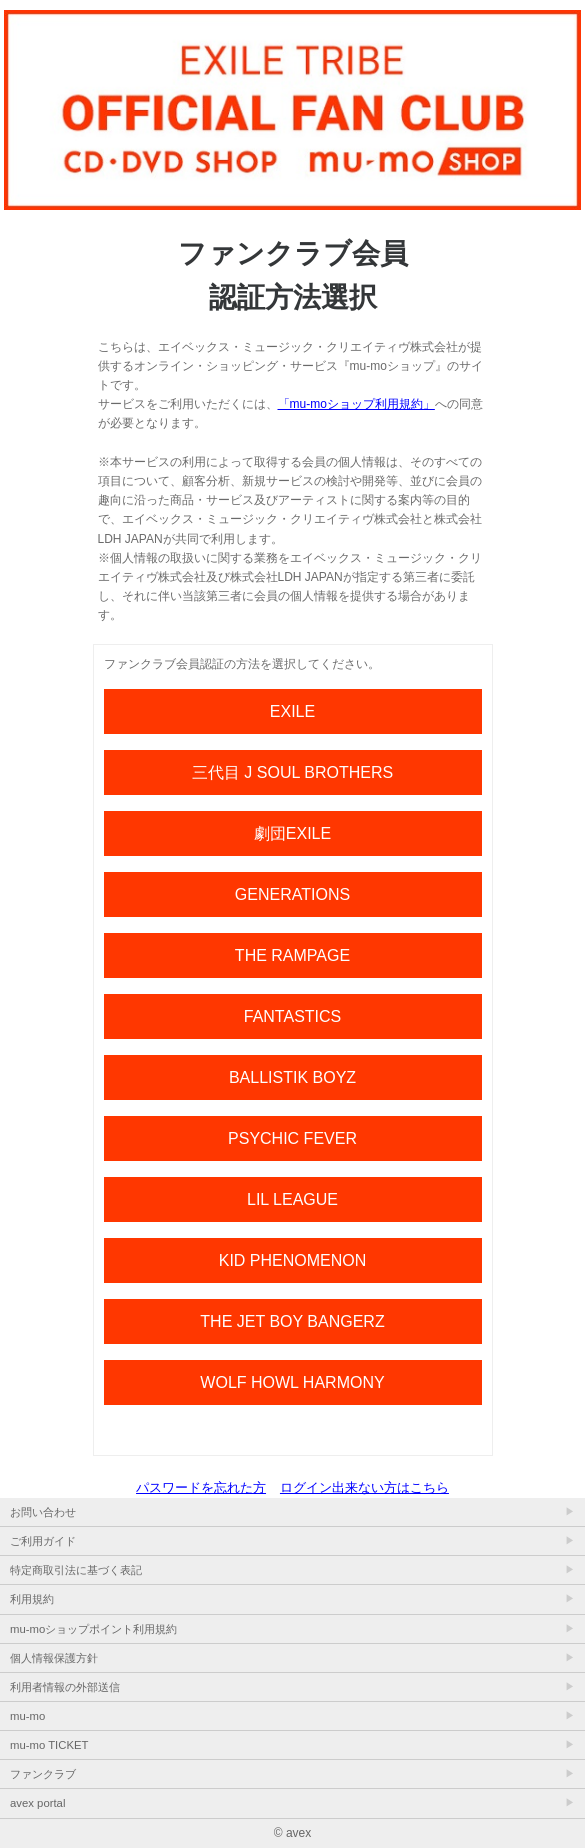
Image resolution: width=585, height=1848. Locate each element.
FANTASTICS (293, 1016)
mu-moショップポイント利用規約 (93, 1629)
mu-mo (27, 1716)
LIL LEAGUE (292, 1199)
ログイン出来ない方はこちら (364, 1488)
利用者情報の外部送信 (65, 1687)
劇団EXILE (292, 833)
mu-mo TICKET (49, 1745)
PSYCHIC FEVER (292, 1138)
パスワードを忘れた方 (201, 1488)
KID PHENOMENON (293, 1260)
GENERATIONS (292, 894)
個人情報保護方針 (54, 1658)
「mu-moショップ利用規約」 (356, 404)
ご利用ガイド (43, 1541)
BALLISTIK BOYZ (292, 1077)
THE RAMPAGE (292, 955)
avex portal (37, 1803)
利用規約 (32, 1599)
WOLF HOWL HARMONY (292, 1382)
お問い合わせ (43, 1512)
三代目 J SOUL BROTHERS (292, 772)
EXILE (292, 711)
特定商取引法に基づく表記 (76, 1570)
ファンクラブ (43, 1774)
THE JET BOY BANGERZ (292, 1321)
